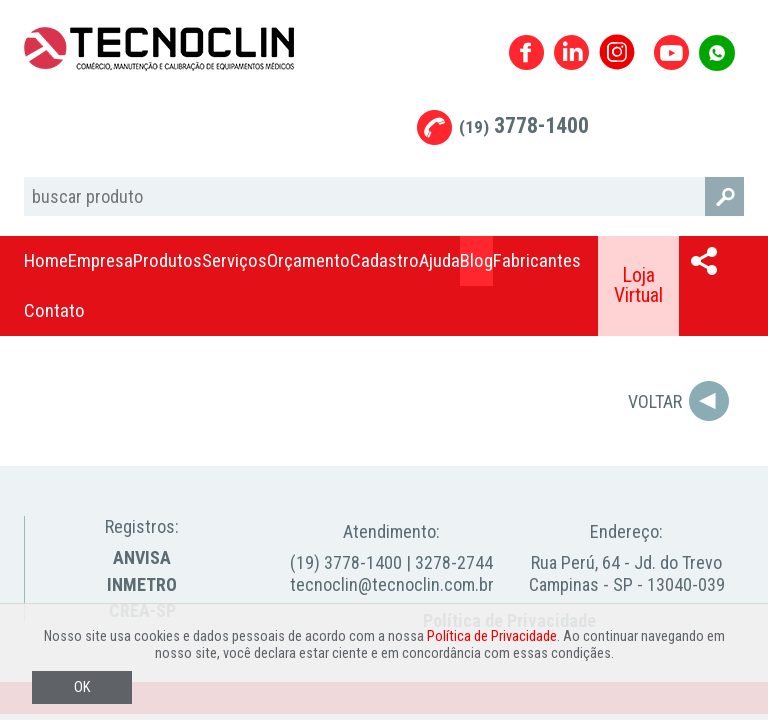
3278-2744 (454, 562)
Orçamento (308, 260)
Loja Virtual (638, 285)
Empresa (100, 260)
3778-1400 (524, 125)
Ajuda (439, 260)
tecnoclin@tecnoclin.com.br (392, 584)
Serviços (234, 260)
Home (46, 260)
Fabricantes (537, 260)
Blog (476, 260)
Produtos (167, 260)
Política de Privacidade (492, 636)
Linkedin (571, 52)
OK (82, 687)
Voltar (655, 401)
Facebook (526, 52)
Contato (54, 310)
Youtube (671, 52)
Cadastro (384, 260)
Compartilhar (704, 261)
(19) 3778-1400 (346, 562)
